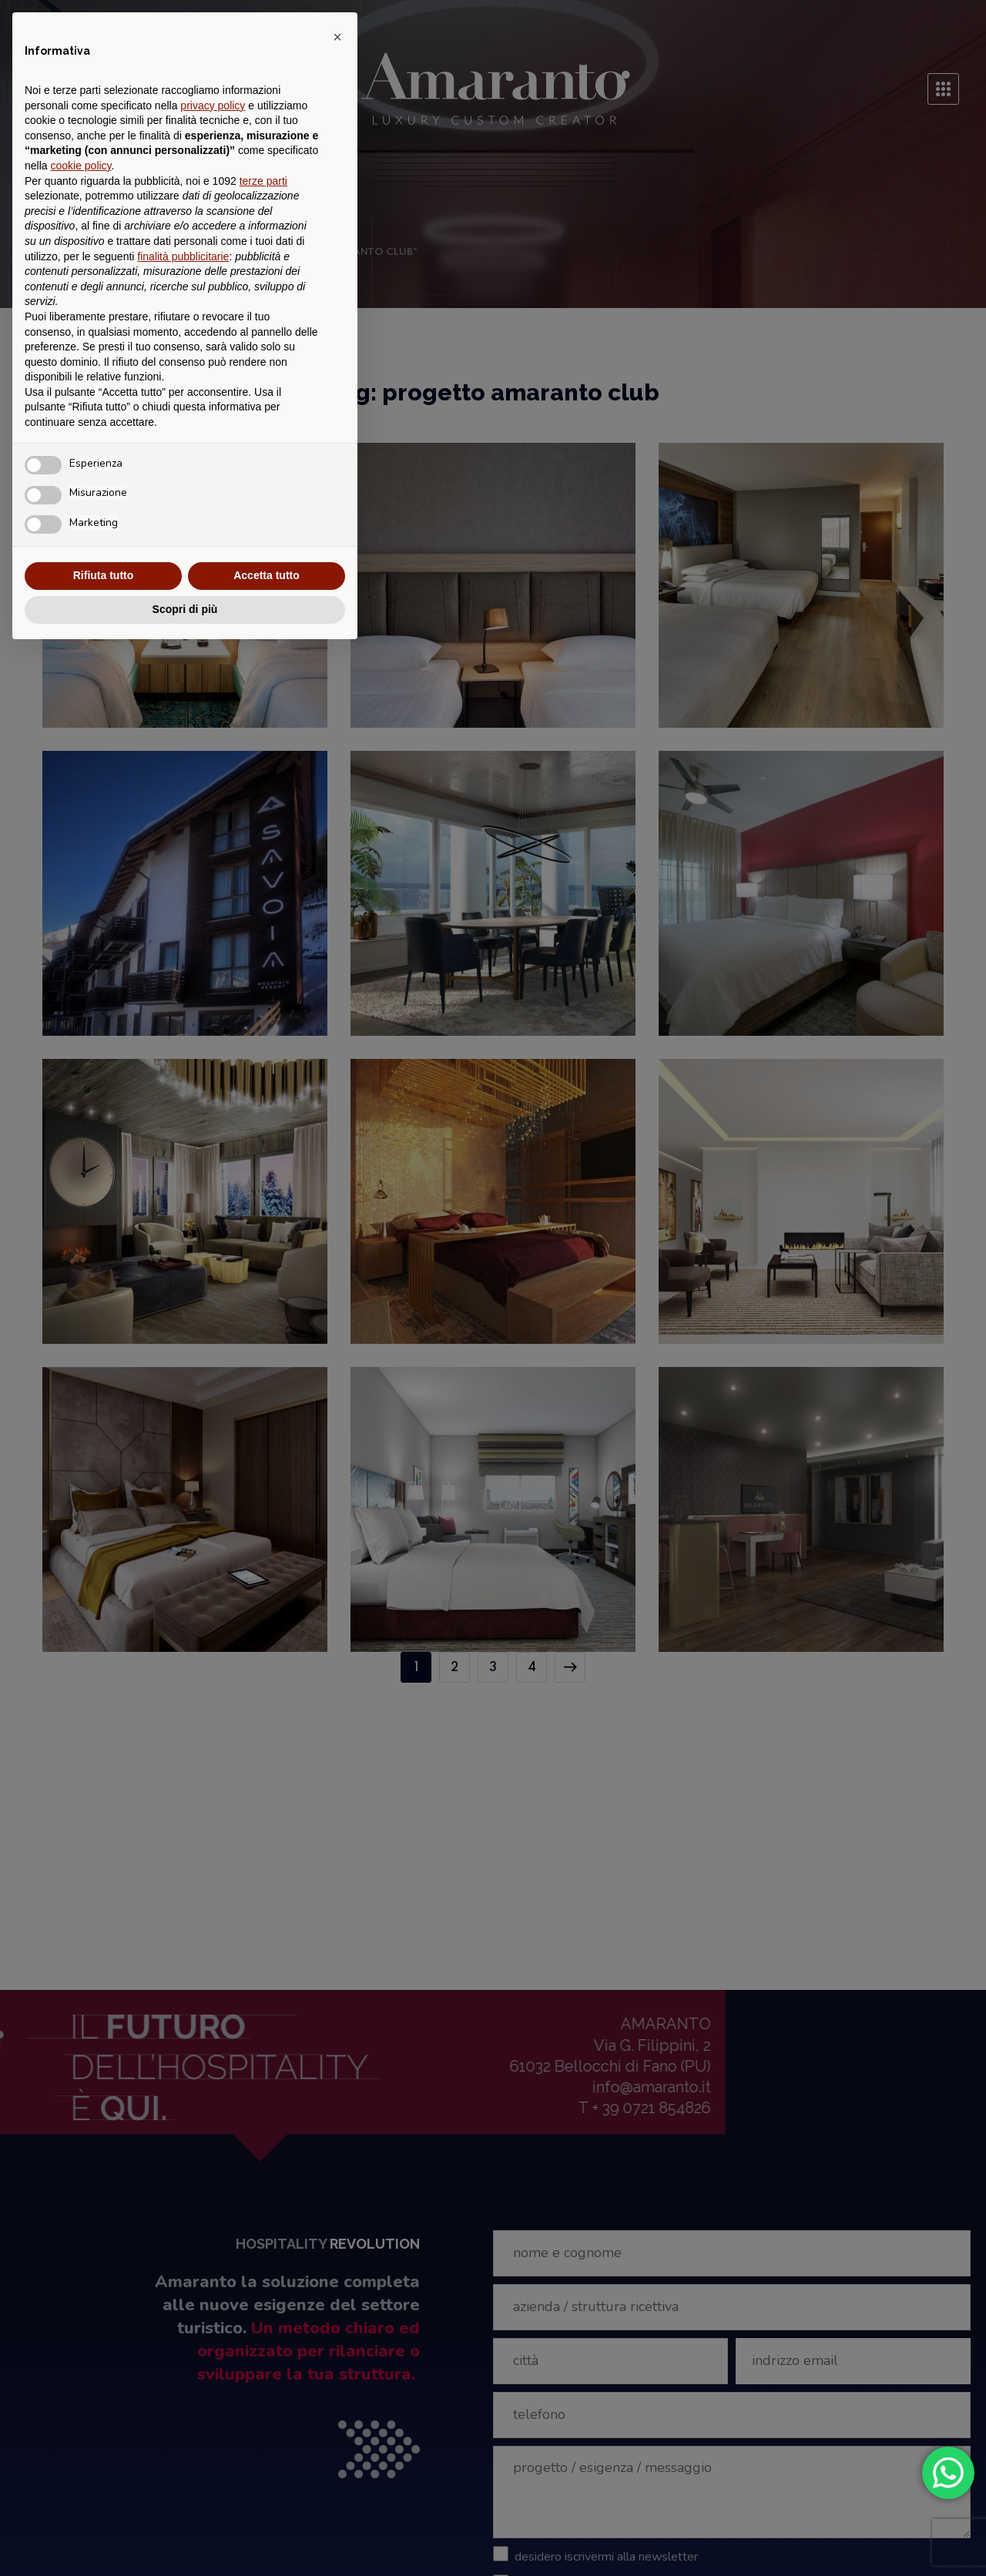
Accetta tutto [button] (266, 575)
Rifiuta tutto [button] (103, 575)
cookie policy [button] (80, 165)
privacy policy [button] (212, 105)
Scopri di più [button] (185, 609)
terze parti (263, 181)
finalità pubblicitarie (183, 256)
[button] (337, 37)
